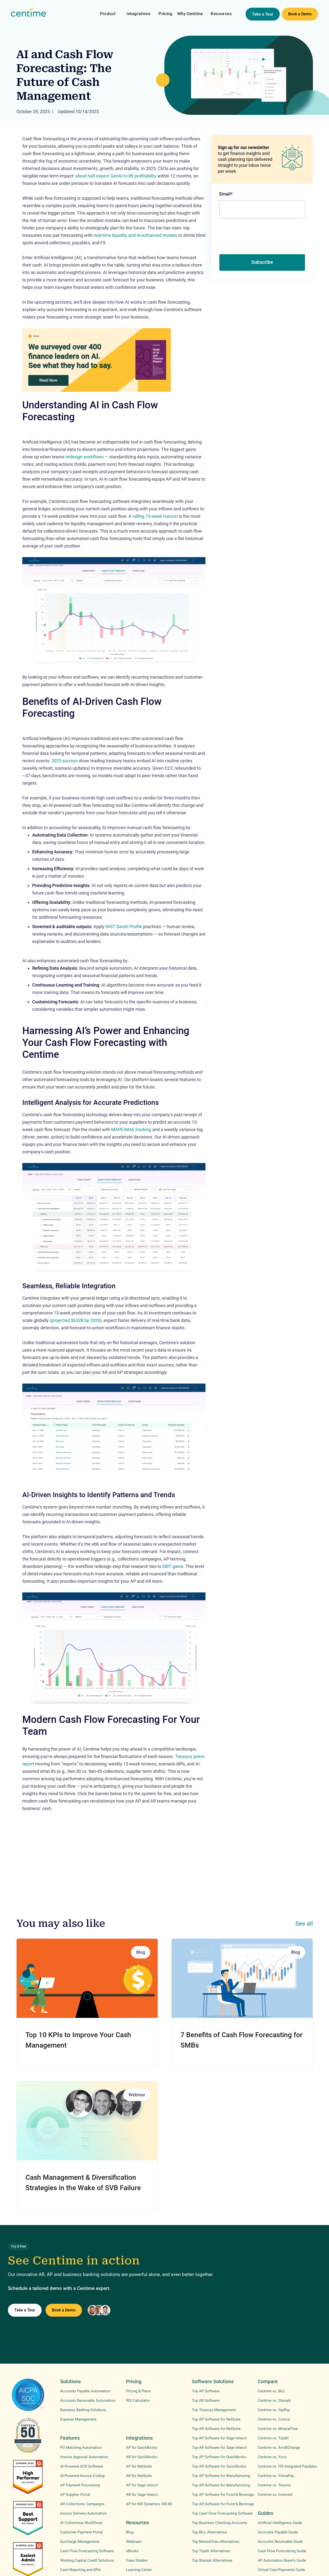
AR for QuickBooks (141, 2457)
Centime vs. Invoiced (275, 2494)
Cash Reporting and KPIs (80, 2570)
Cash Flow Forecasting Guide (282, 2551)
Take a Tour (262, 14)
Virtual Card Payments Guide (281, 2570)
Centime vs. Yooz (272, 2457)
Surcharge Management (79, 2541)
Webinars (133, 2541)
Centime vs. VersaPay (276, 2476)
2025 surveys (64, 760)
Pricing (165, 13)
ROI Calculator (138, 2400)
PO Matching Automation (81, 2447)
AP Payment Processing (80, 2485)
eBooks (132, 2551)
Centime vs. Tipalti (273, 2438)
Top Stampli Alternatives (212, 2560)
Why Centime (190, 13)
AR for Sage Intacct (142, 2494)
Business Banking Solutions (83, 2410)
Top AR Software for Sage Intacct (219, 2447)
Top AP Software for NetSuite (216, 2419)
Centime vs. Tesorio (274, 2485)
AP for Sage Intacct (142, 2485)
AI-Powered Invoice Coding (82, 2476)
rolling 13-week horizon (155, 516)
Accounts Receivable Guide (280, 2541)
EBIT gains (172, 1566)
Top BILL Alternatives (209, 2532)
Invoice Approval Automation (84, 2457)
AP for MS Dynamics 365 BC (149, 2504)
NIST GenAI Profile (123, 926)
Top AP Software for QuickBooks (219, 2457)
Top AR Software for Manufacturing (221, 2485)
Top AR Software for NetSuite (216, 2429)
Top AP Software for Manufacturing (221, 2476)
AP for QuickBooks (141, 2447)
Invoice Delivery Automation (83, 2513)
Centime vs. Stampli (274, 2400)
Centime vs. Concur (274, 2419)
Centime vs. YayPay (274, 2410)
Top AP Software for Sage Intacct (219, 2438)
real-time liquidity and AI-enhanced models (135, 235)
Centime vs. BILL (271, 2391)
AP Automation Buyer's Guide (282, 2560)
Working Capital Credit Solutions (87, 2560)
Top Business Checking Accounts (219, 2523)
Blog (129, 2532)
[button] (108, 10)
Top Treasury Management (214, 2410)
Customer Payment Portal (81, 2532)
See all (304, 1923)
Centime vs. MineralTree (278, 2429)
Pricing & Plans (138, 2391)
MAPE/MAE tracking (131, 1129)
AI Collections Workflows (81, 2523)
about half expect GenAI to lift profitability (115, 175)
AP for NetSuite (139, 2466)
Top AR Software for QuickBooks (219, 2466)
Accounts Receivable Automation (87, 2400)
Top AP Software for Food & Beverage (223, 2494)
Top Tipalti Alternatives (211, 2551)
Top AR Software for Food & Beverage (223, 2504)
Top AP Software (206, 2391)
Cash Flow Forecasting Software (87, 2551)
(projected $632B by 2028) (75, 1320)
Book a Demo (300, 14)
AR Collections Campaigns (82, 2504)
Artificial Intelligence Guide (280, 2523)
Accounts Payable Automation (85, 2391)
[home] (29, 12)
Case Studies (137, 2560)
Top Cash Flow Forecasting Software (222, 2513)
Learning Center (139, 2570)
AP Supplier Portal (75, 2494)
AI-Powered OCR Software (81, 2466)
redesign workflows (85, 456)
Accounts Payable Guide (278, 2532)
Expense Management (78, 2419)
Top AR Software (206, 2400)
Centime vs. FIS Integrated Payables (287, 2466)
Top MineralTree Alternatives (215, 2541)
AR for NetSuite (139, 2476)
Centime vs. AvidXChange (279, 2447)
